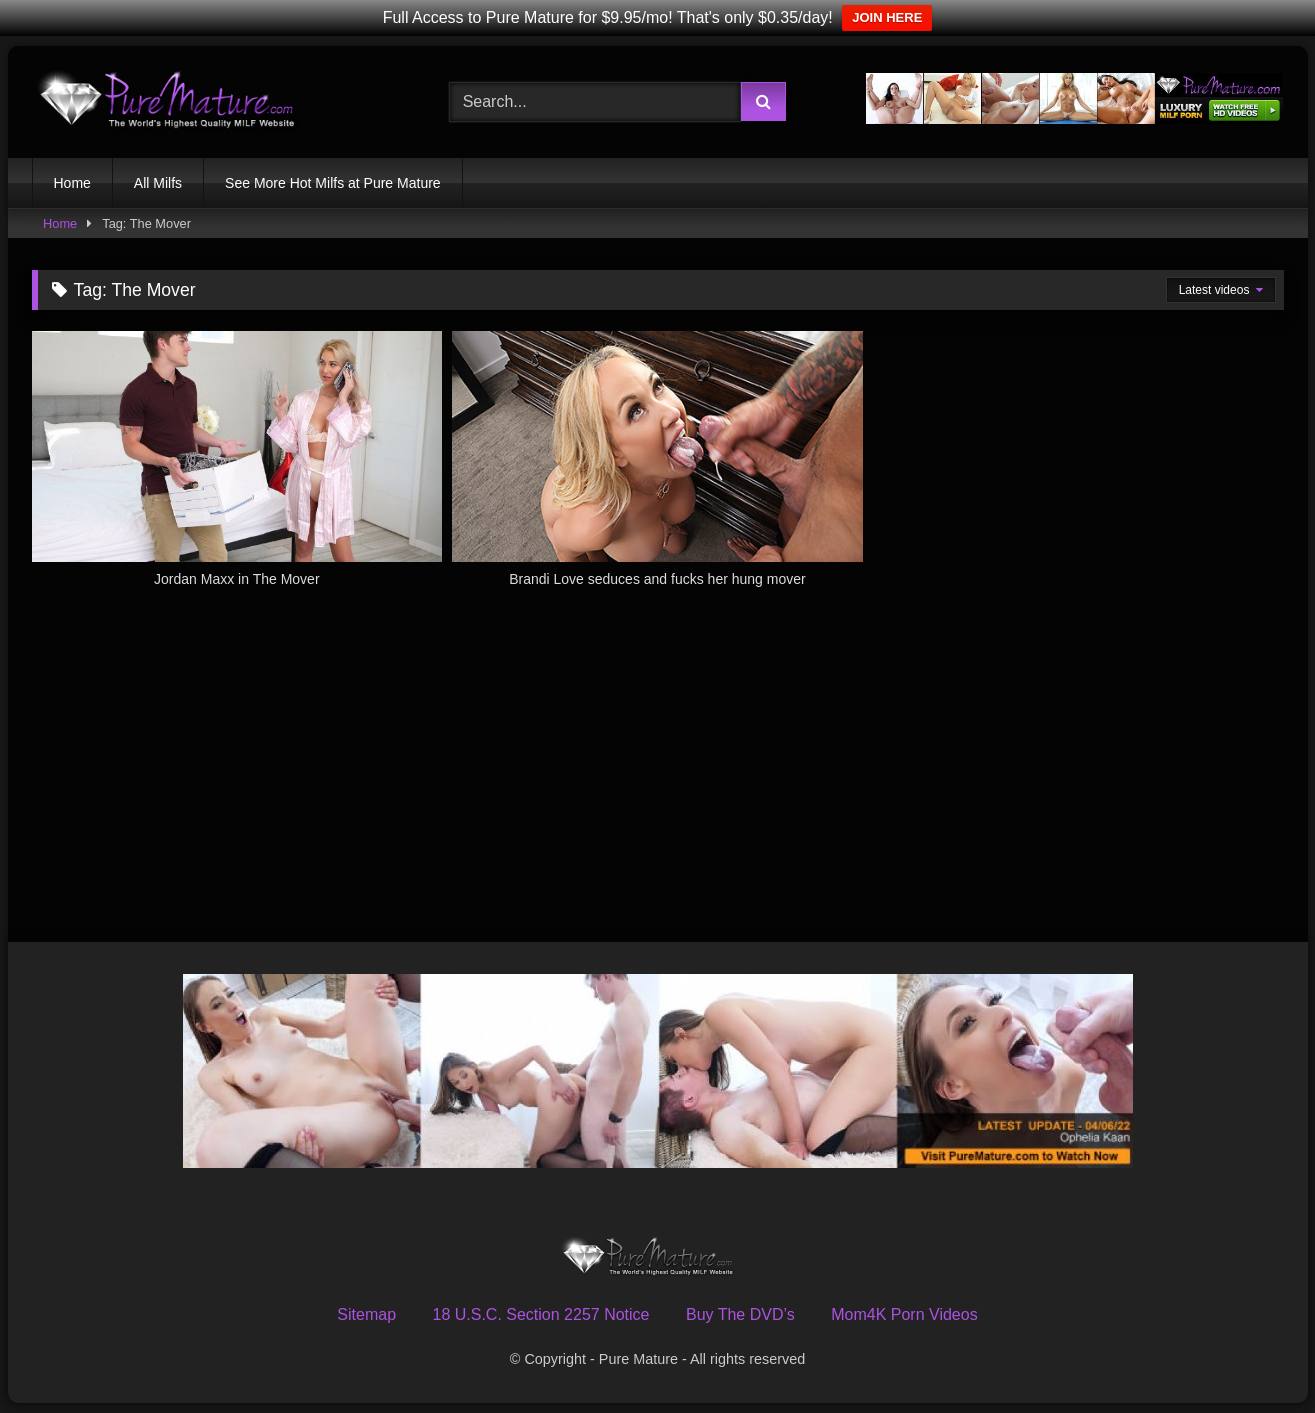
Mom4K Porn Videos (904, 1314)
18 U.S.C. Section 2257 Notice (540, 1314)
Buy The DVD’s (740, 1314)
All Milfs (158, 183)
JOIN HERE (887, 17)
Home (72, 183)
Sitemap (366, 1314)
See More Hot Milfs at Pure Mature (333, 183)
